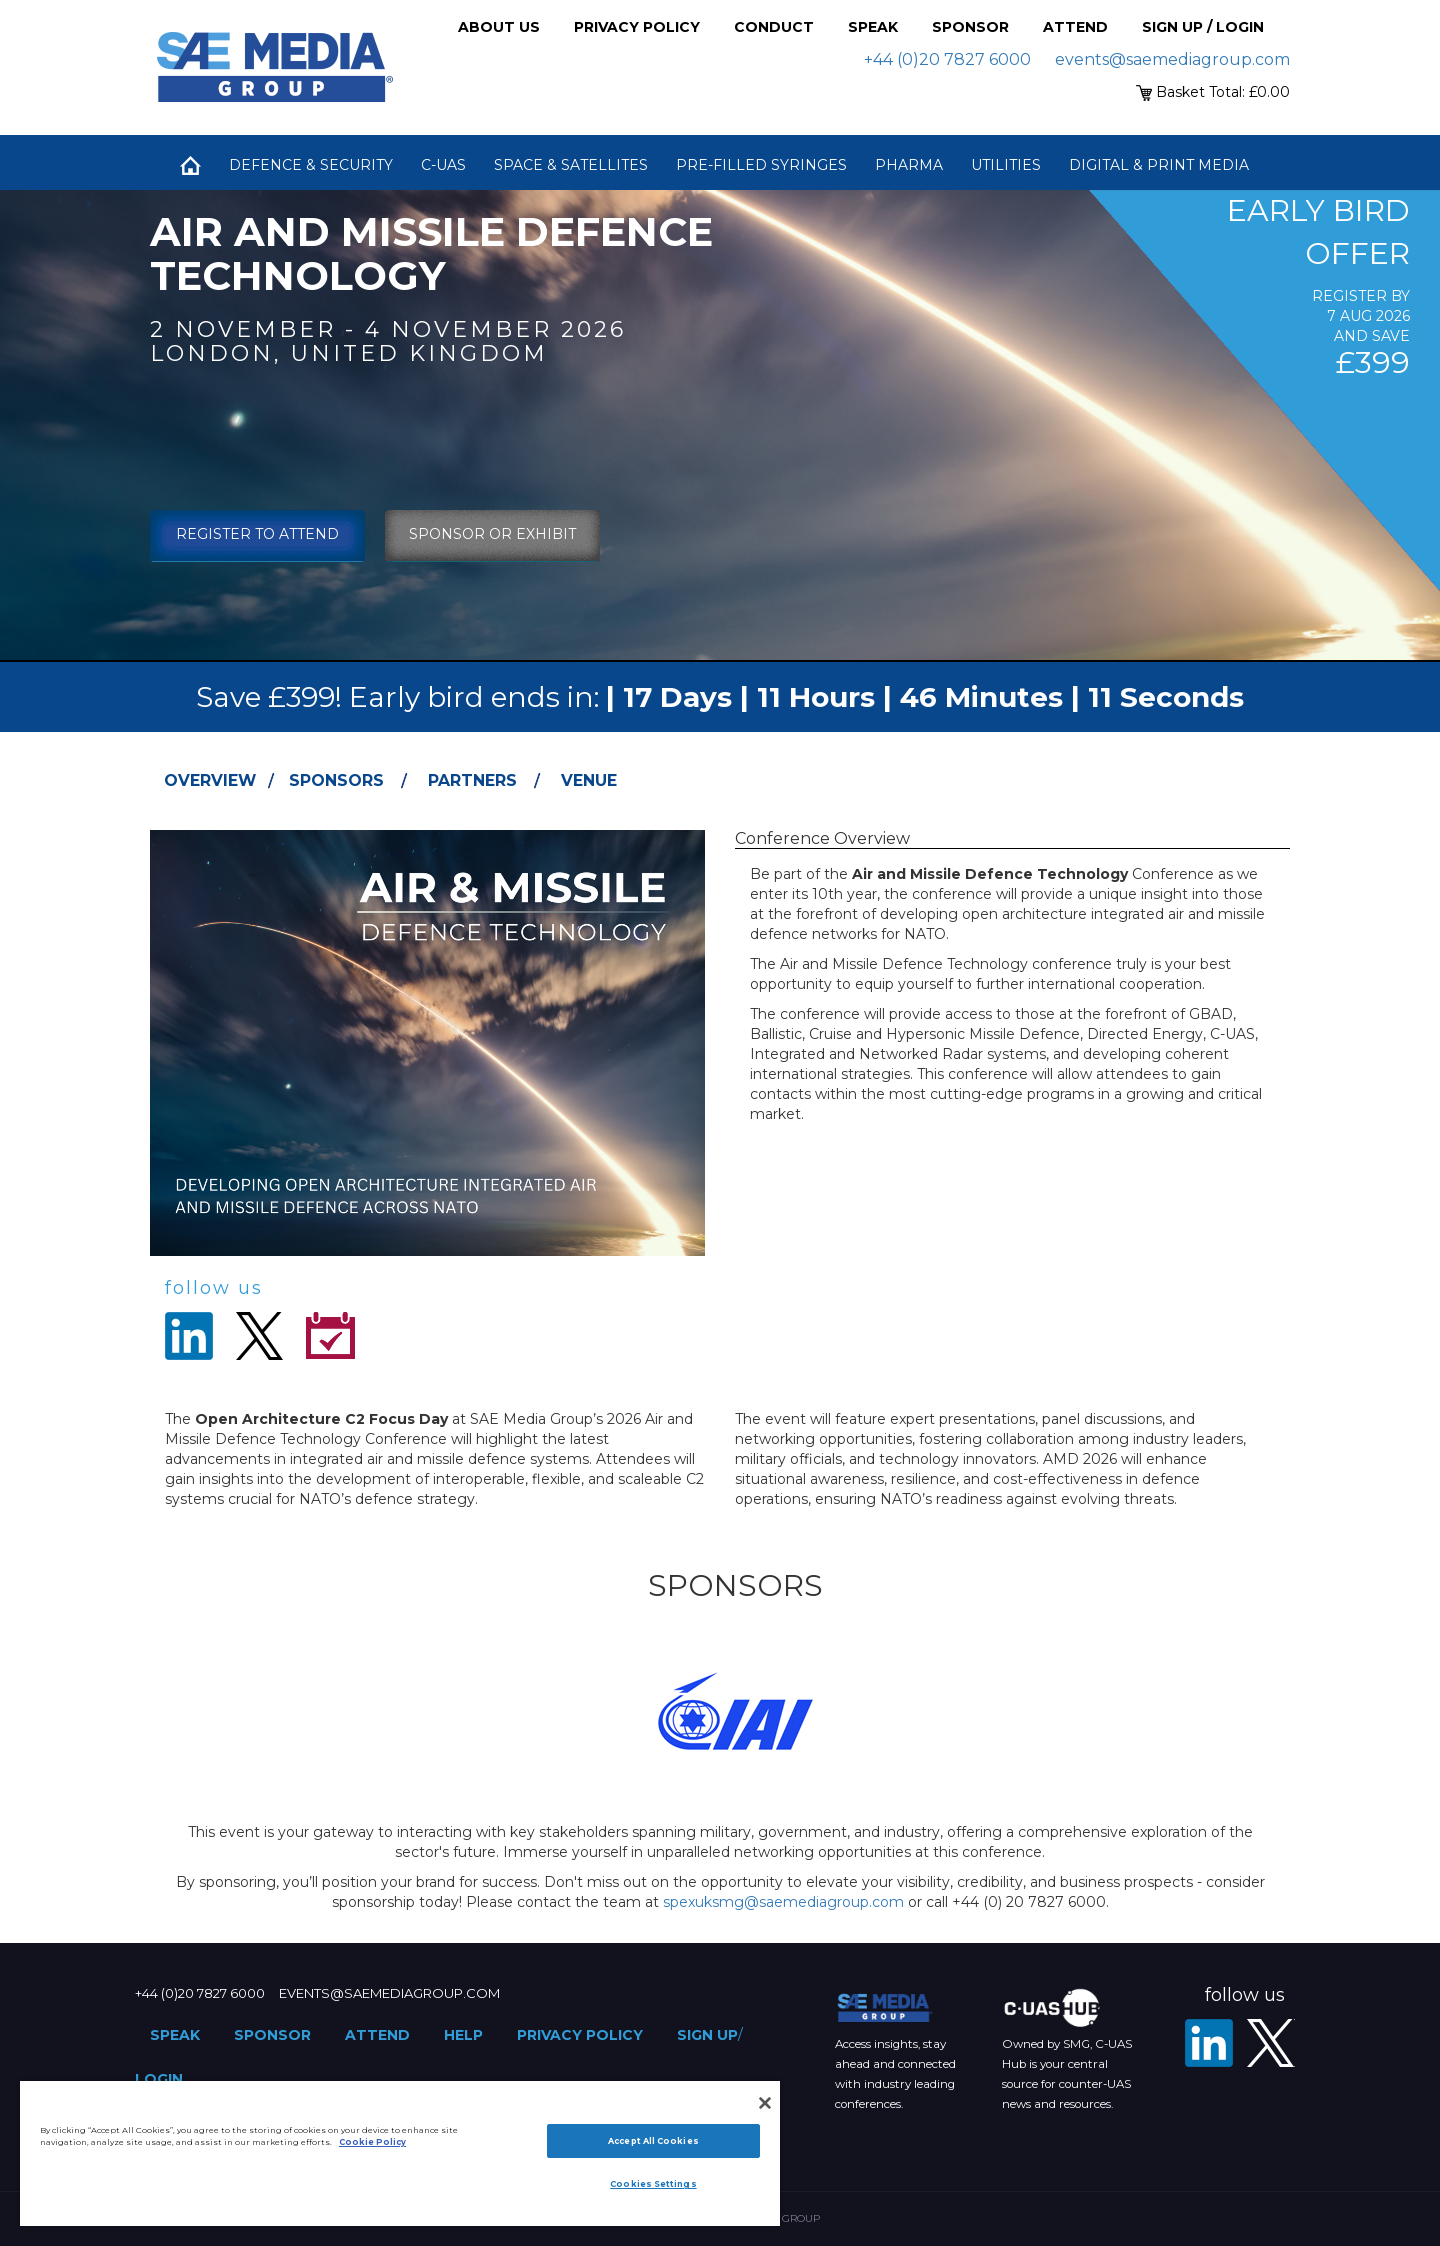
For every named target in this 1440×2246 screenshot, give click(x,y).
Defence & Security (311, 165)
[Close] (765, 2103)
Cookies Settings (653, 2184)
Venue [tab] (589, 780)
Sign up (707, 2035)
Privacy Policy (637, 27)
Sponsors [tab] (336, 780)
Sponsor (970, 27)
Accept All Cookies (653, 2141)
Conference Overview (822, 838)
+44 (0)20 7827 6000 (947, 59)
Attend (1075, 27)
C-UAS (443, 165)
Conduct (774, 27)
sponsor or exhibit (492, 534)
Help (463, 2035)
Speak (873, 27)
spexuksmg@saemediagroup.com (783, 1902)
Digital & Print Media (1159, 165)
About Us (499, 27)
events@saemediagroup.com (1172, 59)
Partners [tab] (472, 780)
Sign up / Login (1203, 27)
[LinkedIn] (1209, 2043)
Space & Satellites (571, 165)
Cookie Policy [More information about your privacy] (372, 2142)
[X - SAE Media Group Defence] (1271, 2043)
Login (159, 2079)
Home (190, 165)
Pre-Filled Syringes (761, 165)
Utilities (1006, 165)
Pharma (909, 165)
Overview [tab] (210, 780)
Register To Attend (257, 534)
